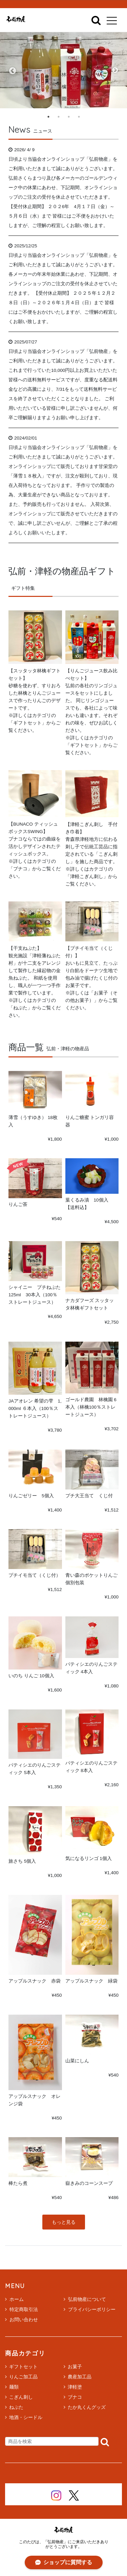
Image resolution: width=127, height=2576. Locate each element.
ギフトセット (23, 2366)
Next (115, 70)
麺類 (14, 2387)
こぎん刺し (21, 2397)
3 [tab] (68, 116)
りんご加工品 (23, 2376)
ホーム (14, 2299)
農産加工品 (79, 2376)
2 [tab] (58, 116)
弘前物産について (85, 2299)
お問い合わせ (21, 2319)
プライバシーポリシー (89, 2309)
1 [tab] (48, 116)
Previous (11, 70)
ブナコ (75, 2397)
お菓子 (75, 2366)
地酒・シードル (25, 2417)
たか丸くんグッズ (87, 2407)
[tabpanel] (63, 70)
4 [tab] (79, 116)
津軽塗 (75, 2387)
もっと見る (64, 2222)
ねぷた (16, 2407)
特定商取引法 (21, 2309)
